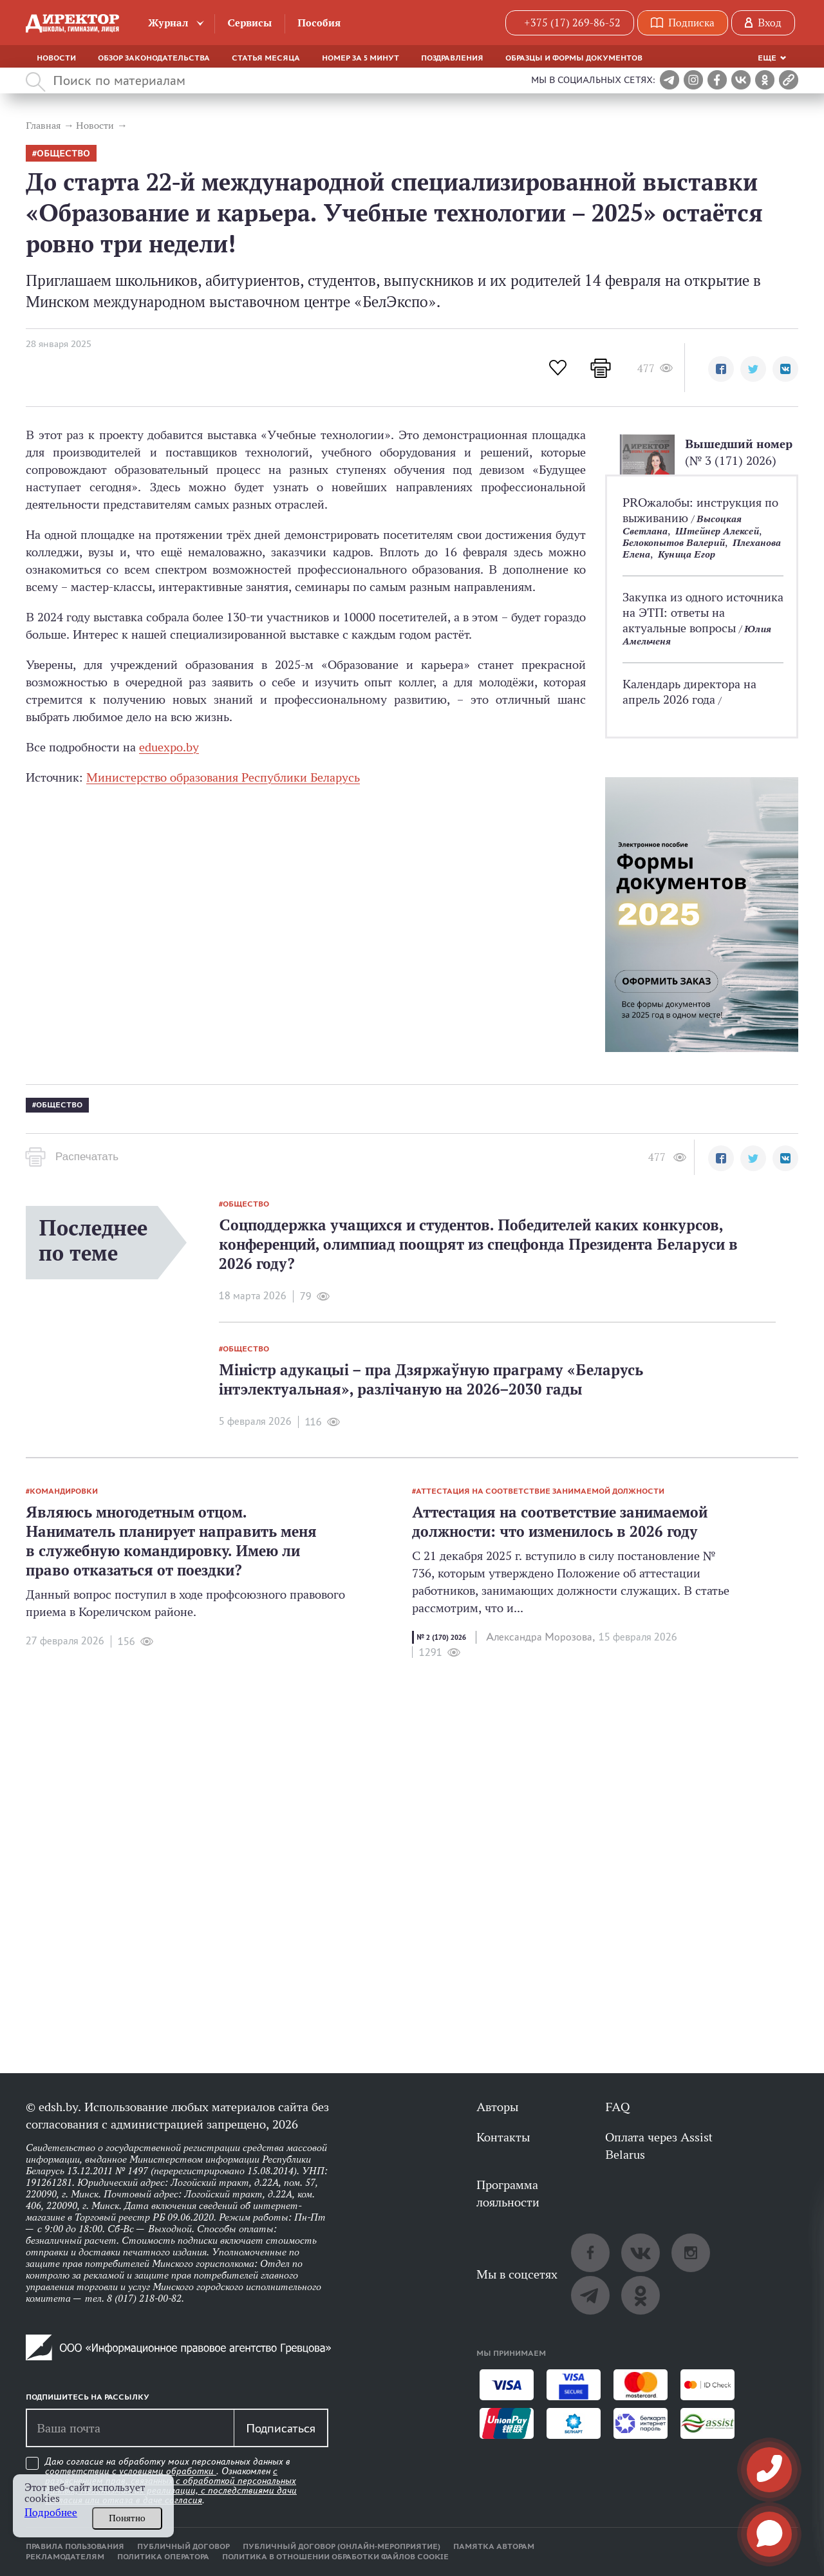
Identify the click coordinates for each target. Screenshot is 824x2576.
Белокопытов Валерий (674, 542)
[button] (721, 369)
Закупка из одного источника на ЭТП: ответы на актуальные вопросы (703, 612)
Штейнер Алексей (717, 530)
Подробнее (50, 2512)
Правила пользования (75, 2546)
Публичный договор (183, 2546)
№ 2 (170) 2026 (441, 1637)
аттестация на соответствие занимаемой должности (540, 1491)
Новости (56, 57)
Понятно (127, 2518)
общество (63, 153)
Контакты (503, 2137)
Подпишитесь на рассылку (87, 2397)
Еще (767, 57)
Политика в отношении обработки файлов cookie (335, 2557)
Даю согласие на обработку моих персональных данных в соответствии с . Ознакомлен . (171, 2481)
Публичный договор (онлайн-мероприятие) (341, 2546)
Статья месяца (266, 57)
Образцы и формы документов (573, 57)
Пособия (319, 22)
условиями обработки (167, 2471)
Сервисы (249, 22)
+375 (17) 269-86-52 (572, 22)
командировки (64, 1491)
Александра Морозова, (540, 1637)
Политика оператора (163, 2557)
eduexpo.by (169, 747)
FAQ (617, 2107)
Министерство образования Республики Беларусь (223, 777)
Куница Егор (686, 554)
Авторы (497, 2107)
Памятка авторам (493, 2546)
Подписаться (280, 2428)
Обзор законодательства (154, 57)
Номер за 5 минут (360, 57)
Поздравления (452, 57)
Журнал (168, 22)
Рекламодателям (65, 2557)
